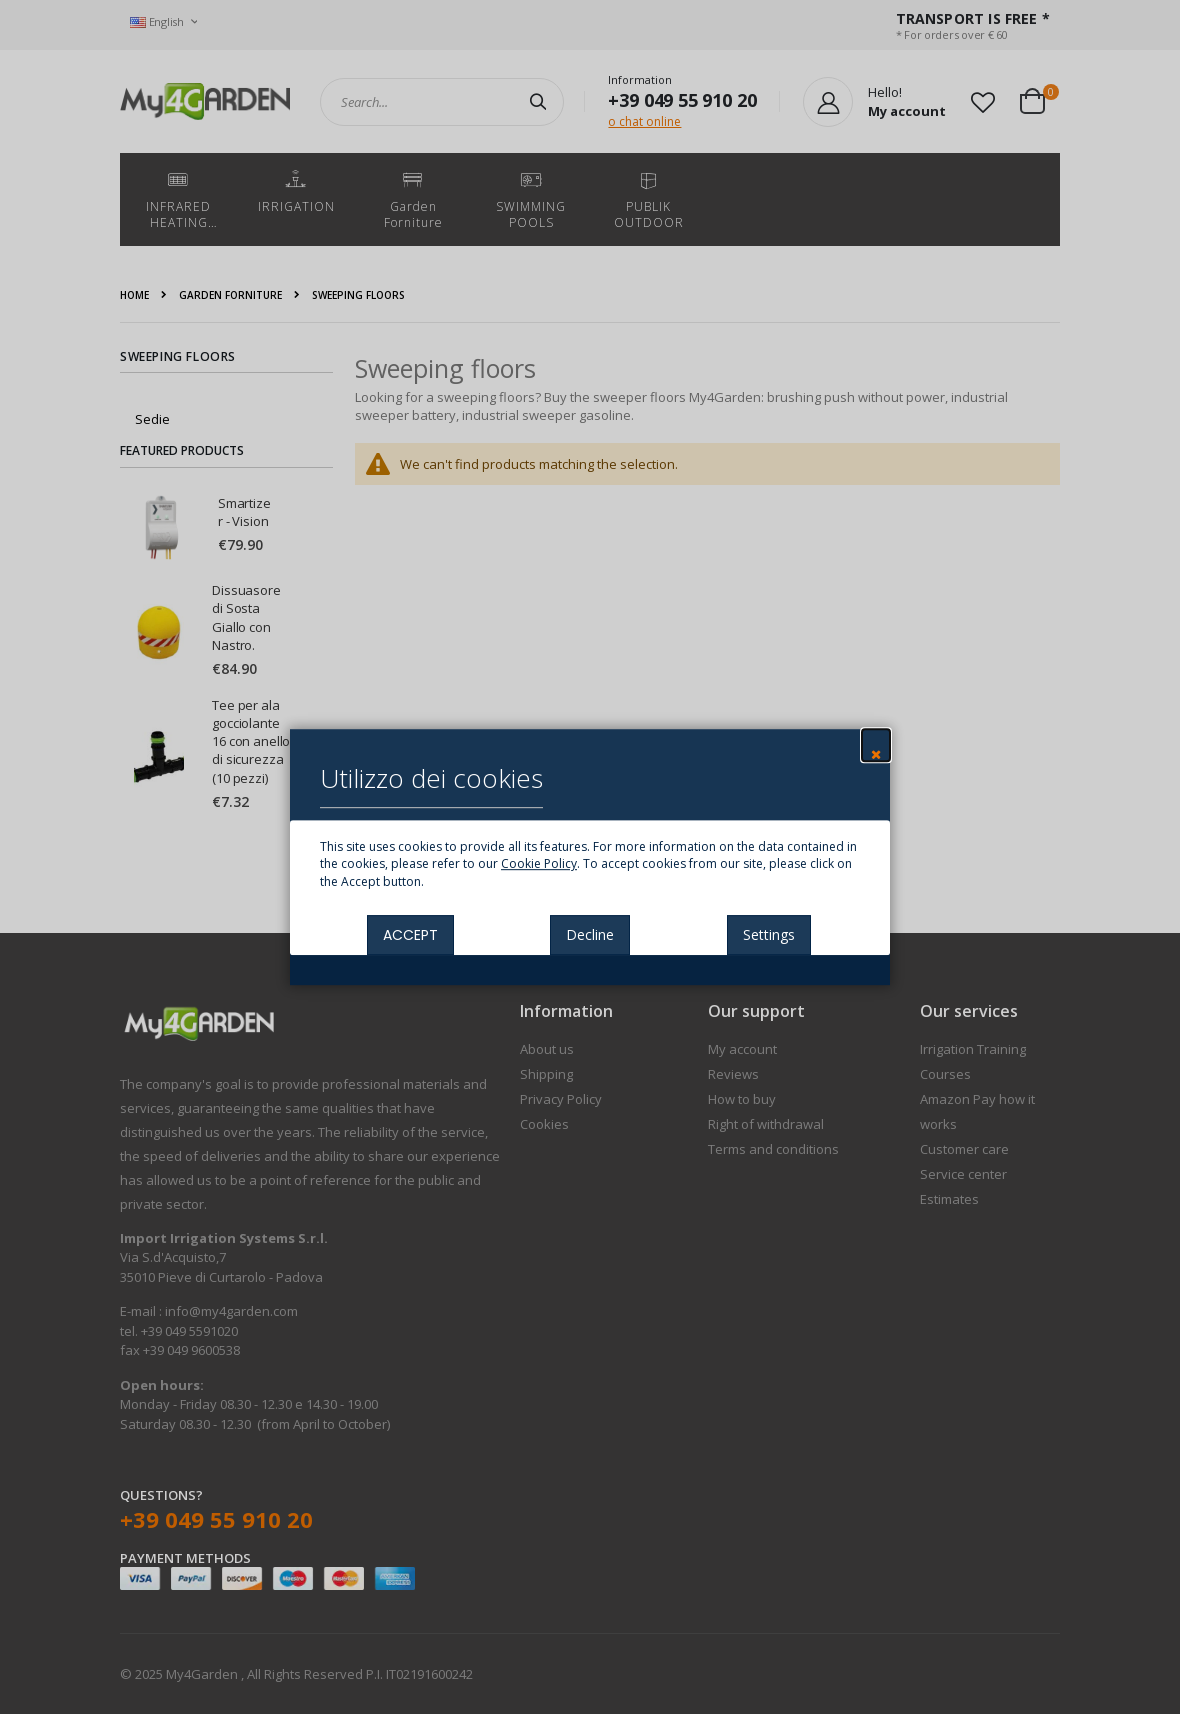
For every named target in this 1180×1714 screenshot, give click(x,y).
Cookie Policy (539, 864)
